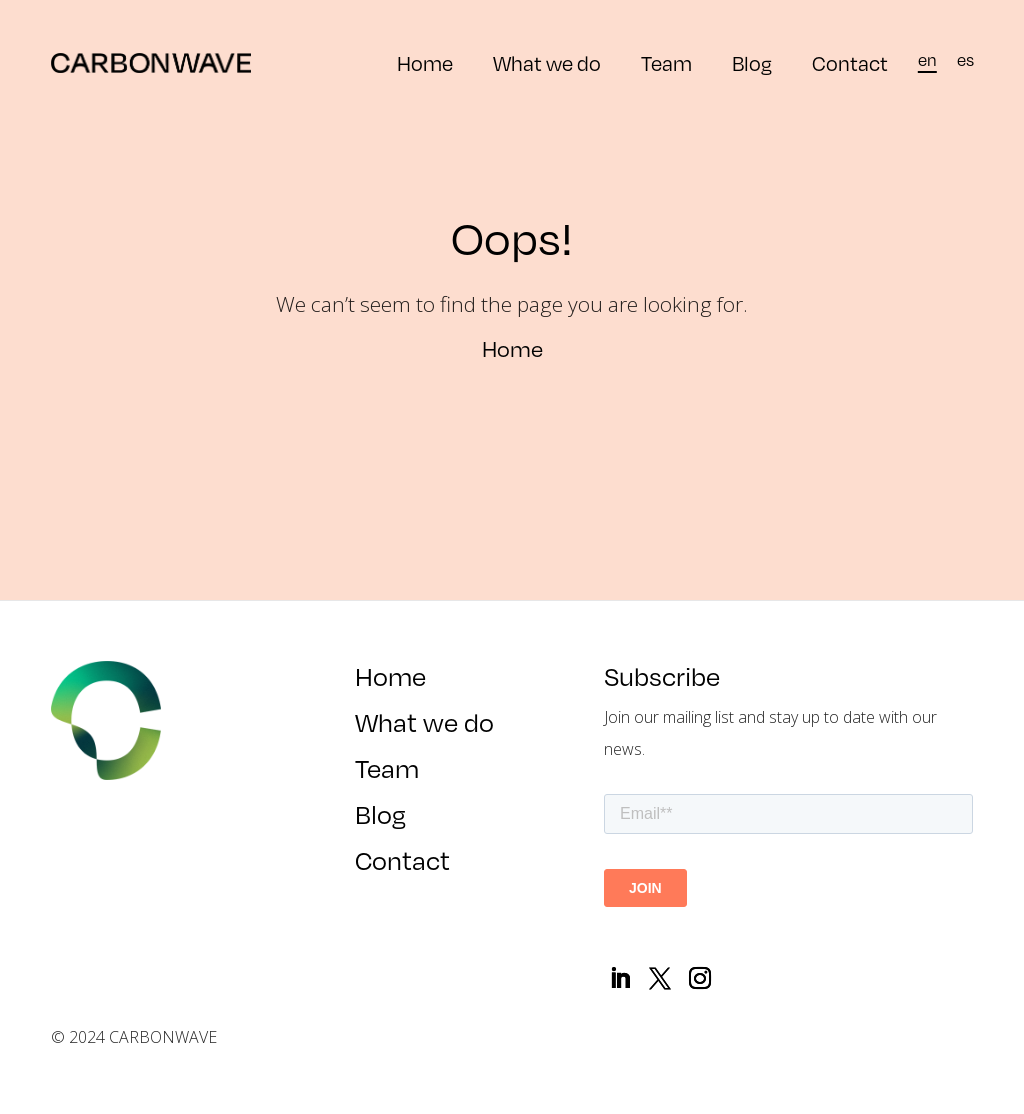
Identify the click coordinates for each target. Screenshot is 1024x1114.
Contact (850, 63)
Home (425, 63)
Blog (752, 63)
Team (666, 63)
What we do (547, 63)
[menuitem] (927, 59)
